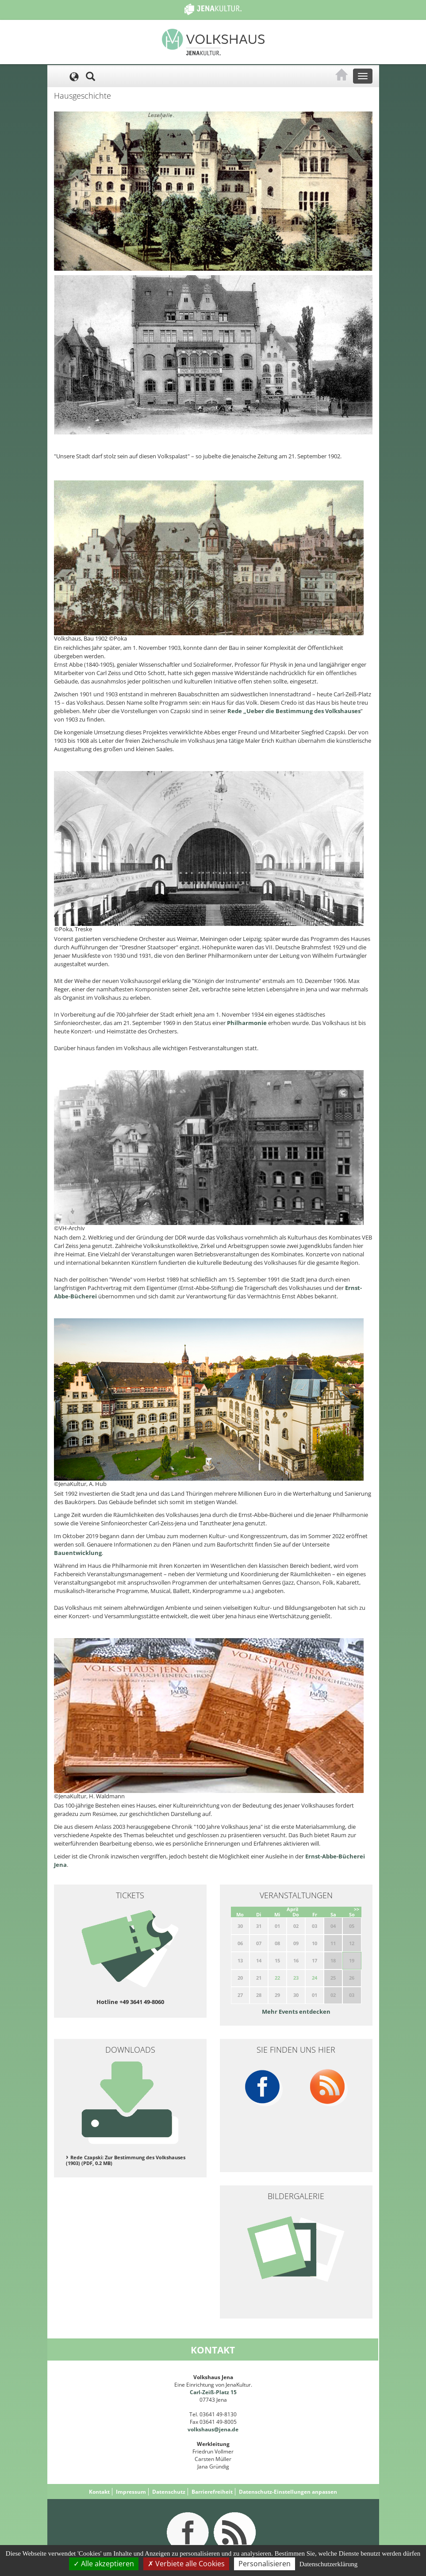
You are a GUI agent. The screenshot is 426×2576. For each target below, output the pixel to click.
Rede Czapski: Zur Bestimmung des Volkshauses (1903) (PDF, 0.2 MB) (125, 2160)
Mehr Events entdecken (296, 2011)
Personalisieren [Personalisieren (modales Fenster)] (264, 2563)
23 (296, 1977)
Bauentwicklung (78, 1553)
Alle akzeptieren (103, 2563)
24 (314, 1977)
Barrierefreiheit (212, 2491)
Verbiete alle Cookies (186, 2563)
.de (234, 2429)
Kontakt (99, 2491)
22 (277, 1977)
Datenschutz (168, 2491)
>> (356, 1909)
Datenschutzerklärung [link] (328, 2564)
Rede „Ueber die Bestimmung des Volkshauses (294, 711)
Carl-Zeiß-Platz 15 (213, 2392)
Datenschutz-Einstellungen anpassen (288, 2491)
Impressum (131, 2491)
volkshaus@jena (209, 2429)
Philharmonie (247, 1023)
